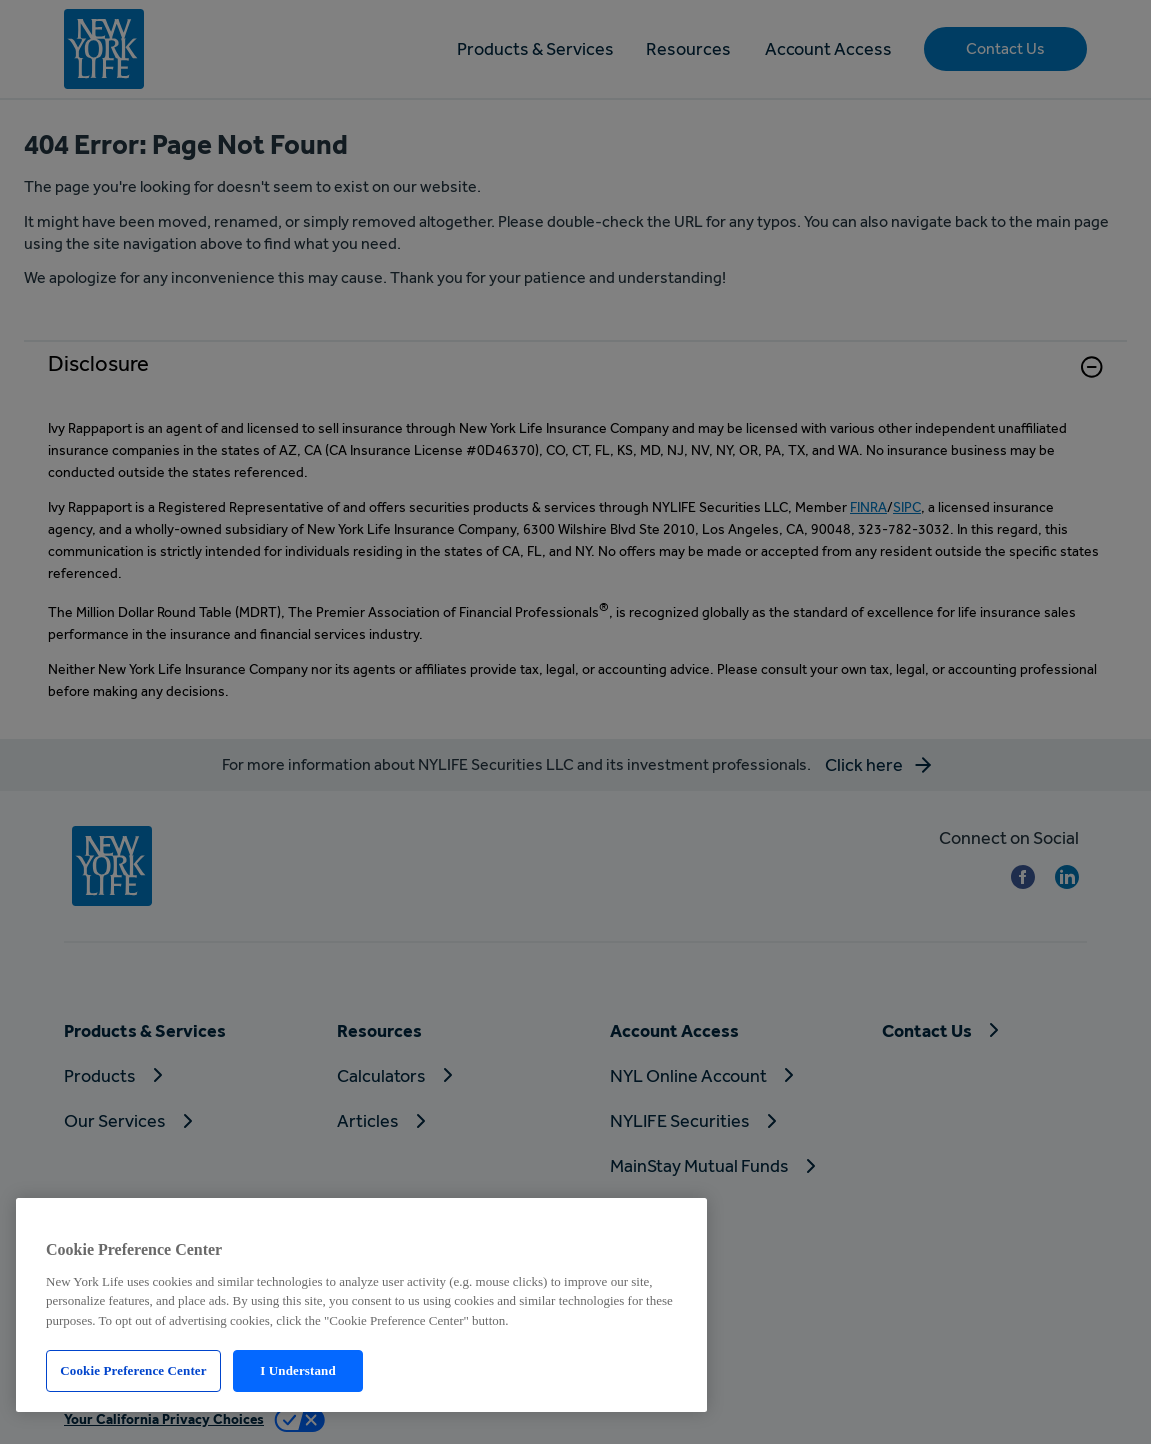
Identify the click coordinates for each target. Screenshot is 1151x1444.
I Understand (298, 1370)
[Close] (675, 1220)
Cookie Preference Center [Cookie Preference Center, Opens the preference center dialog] (133, 1370)
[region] (361, 1305)
